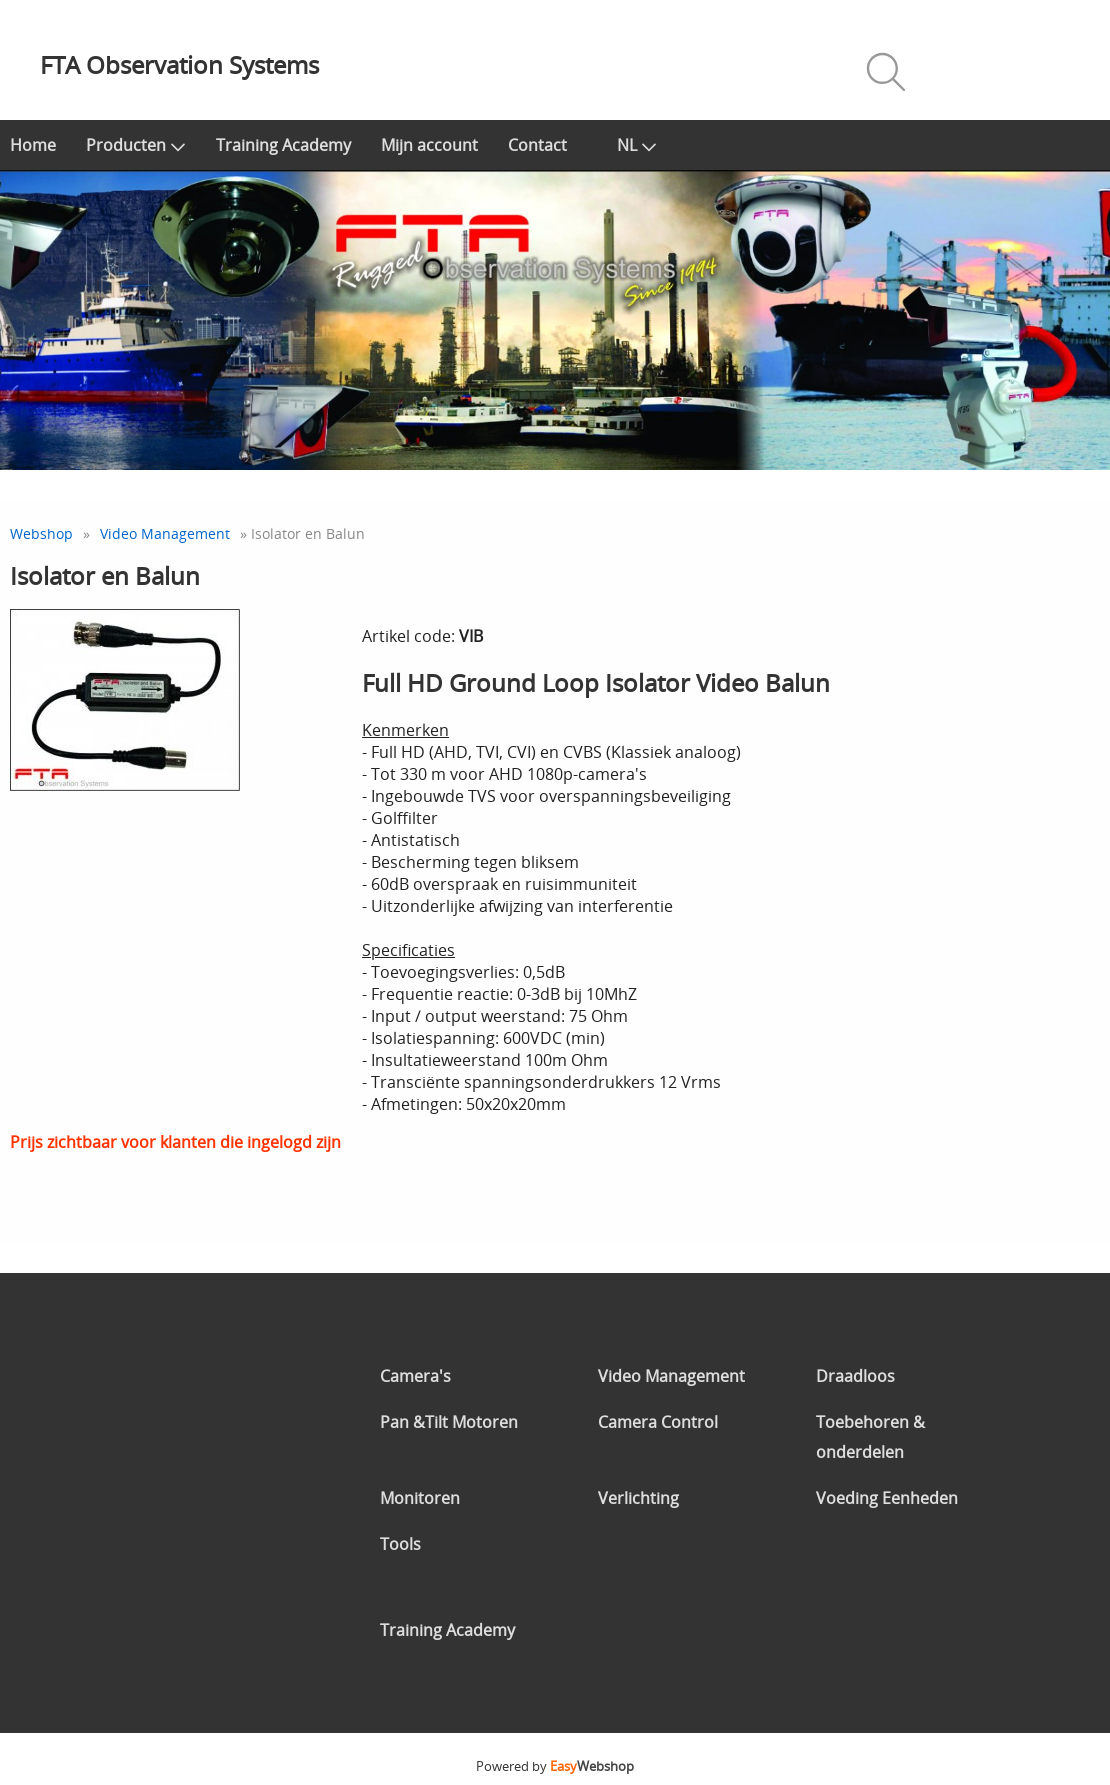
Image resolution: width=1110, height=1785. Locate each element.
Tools (400, 1544)
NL (637, 145)
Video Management (165, 533)
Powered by (555, 1766)
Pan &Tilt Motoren (449, 1422)
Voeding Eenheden (887, 1498)
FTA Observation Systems (179, 64)
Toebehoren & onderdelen (870, 1437)
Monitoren (420, 1498)
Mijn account (429, 145)
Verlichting (638, 1498)
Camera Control (658, 1422)
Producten (136, 145)
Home (33, 145)
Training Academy (283, 145)
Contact (537, 145)
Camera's (415, 1376)
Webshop (41, 533)
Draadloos (855, 1376)
